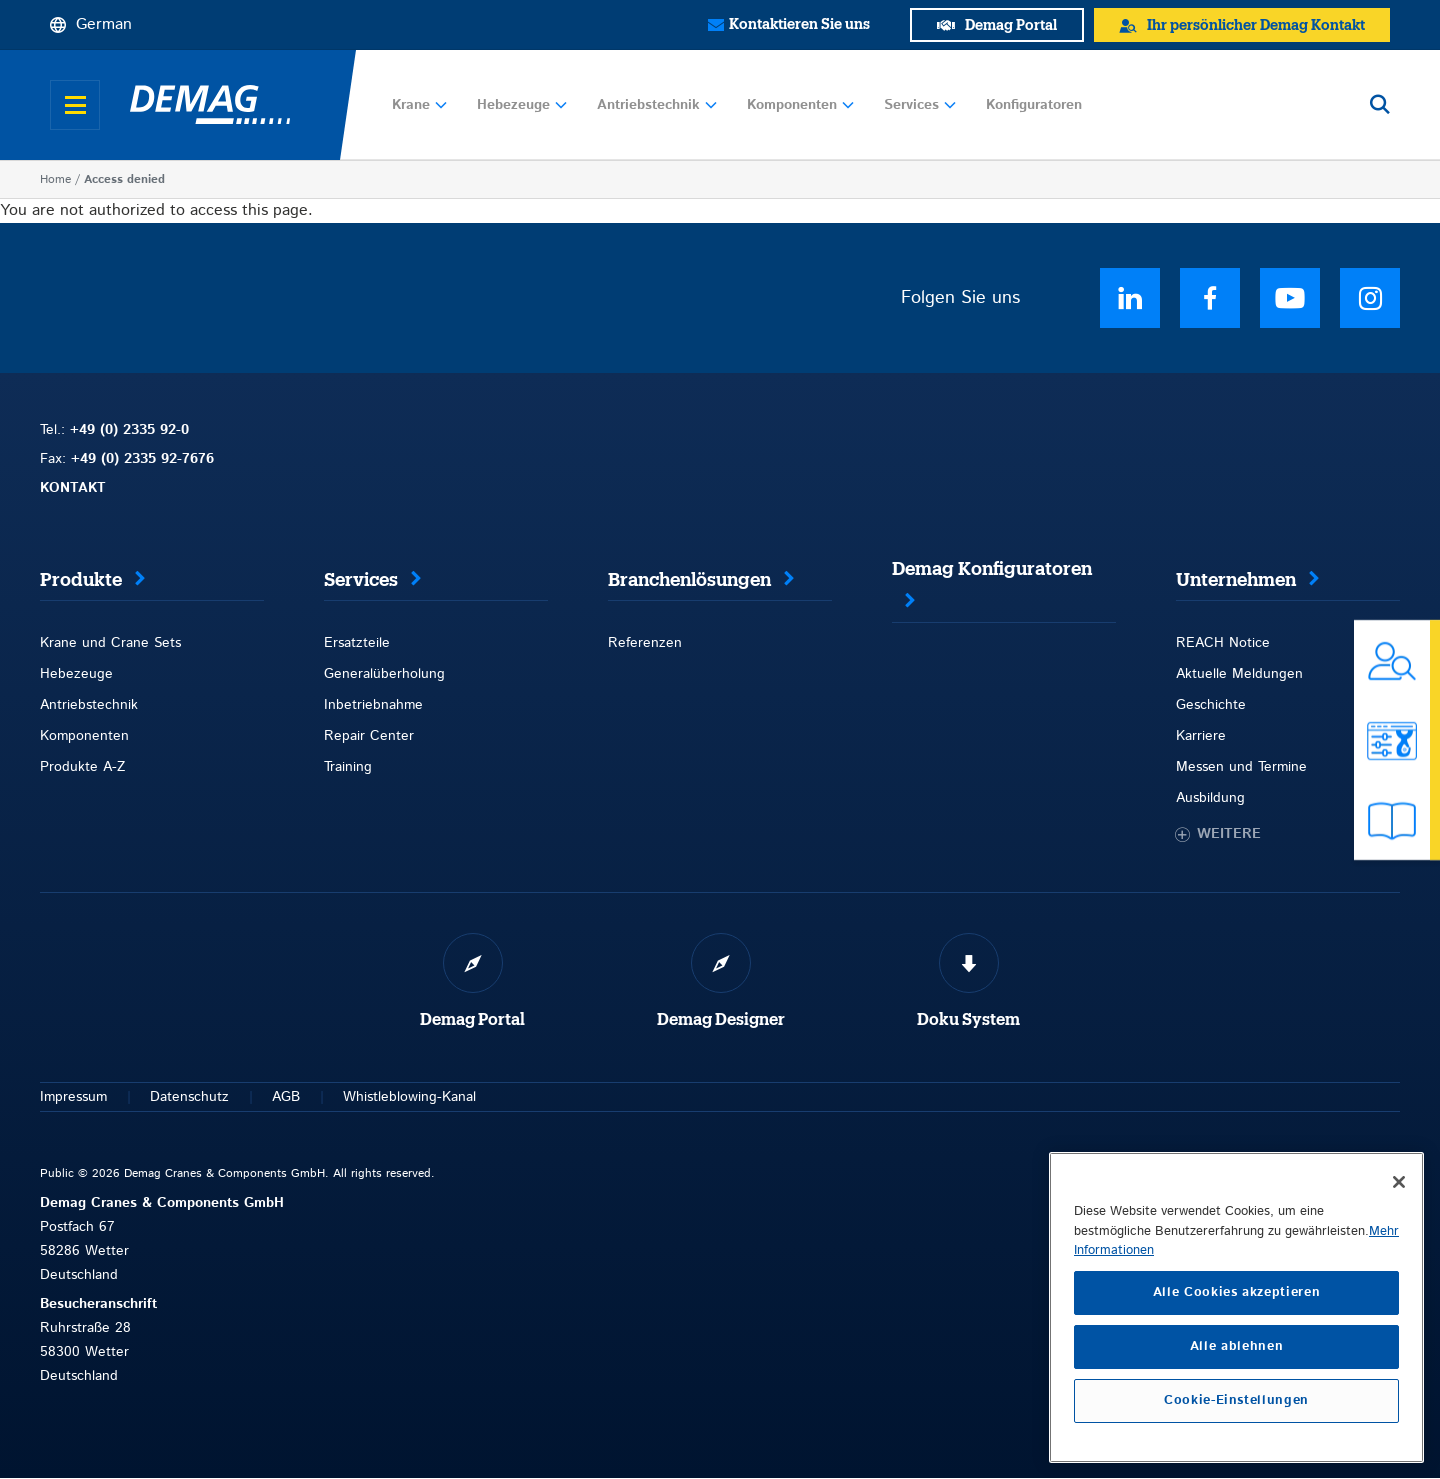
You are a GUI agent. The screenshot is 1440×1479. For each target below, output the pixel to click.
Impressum (73, 1097)
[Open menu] (75, 105)
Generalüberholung (384, 674)
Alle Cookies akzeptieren (1237, 1292)
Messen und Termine (1241, 767)
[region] (1236, 1307)
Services (920, 105)
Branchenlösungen (689, 580)
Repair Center (369, 736)
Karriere (1201, 736)
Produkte (81, 580)
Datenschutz (189, 1097)
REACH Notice (1223, 643)
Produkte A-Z (82, 767)
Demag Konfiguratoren (992, 569)
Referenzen (645, 643)
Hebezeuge (522, 105)
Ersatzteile (357, 643)
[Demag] (210, 105)
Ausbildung (1210, 798)
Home (55, 179)
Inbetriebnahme (373, 705)
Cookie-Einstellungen (1236, 1400)
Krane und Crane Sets (110, 643)
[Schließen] (1399, 1182)
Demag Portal (472, 1020)
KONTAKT (73, 488)
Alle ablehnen (1237, 1346)
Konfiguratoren (1034, 105)
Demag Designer (721, 1020)
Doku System (968, 1020)
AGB (286, 1097)
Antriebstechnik (657, 105)
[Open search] (1380, 105)
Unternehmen (1236, 580)
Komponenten (800, 105)
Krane (419, 105)
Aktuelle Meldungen (1239, 674)
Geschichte (1211, 705)
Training (348, 767)
